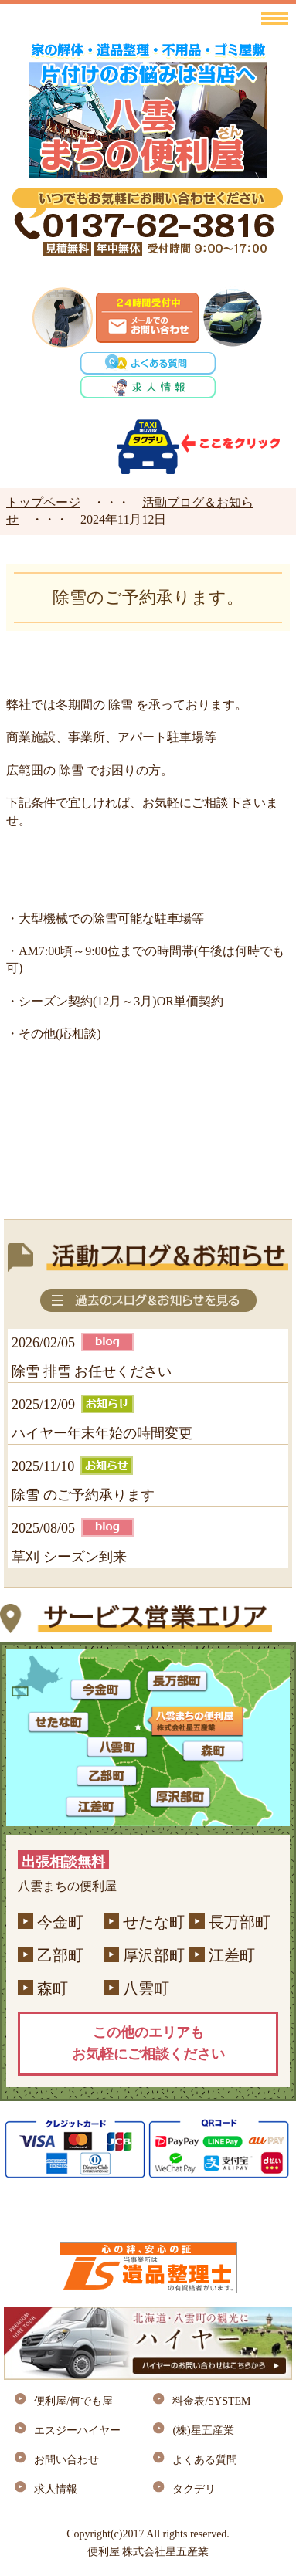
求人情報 (55, 2489)
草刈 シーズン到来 (69, 1556)
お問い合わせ (66, 2460)
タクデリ (194, 2489)
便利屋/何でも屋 (73, 2401)
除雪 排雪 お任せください (92, 1371)
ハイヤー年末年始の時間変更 (102, 1433)
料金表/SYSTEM (211, 2401)
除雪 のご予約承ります (83, 1495)
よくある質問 (204, 2460)
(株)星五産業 (202, 2430)
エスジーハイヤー (77, 2430)
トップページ (43, 502)
